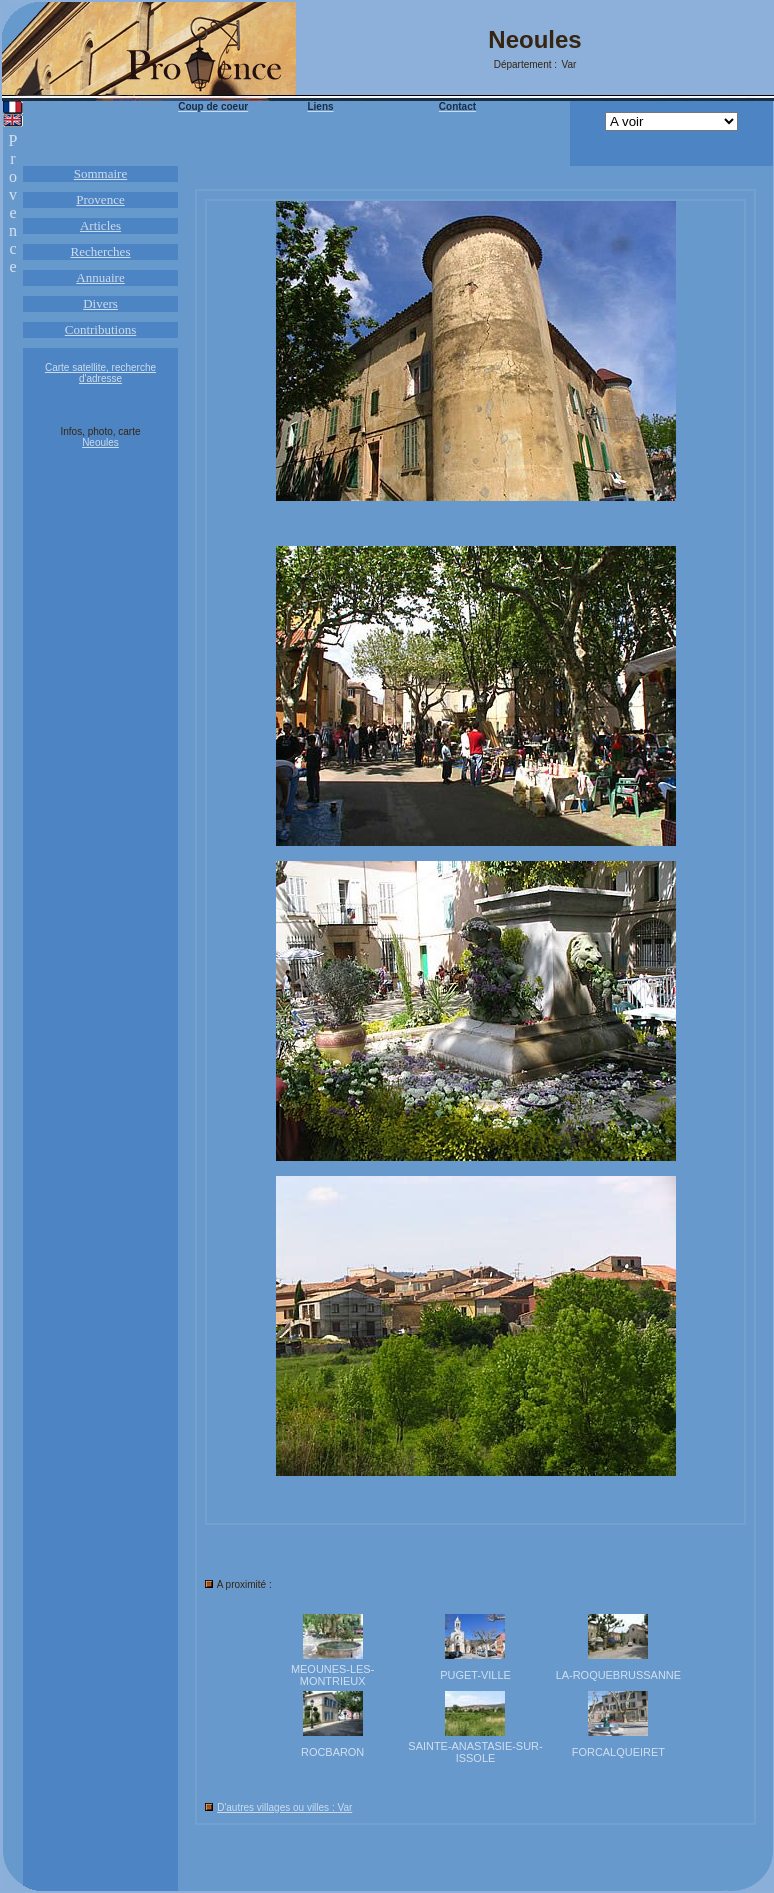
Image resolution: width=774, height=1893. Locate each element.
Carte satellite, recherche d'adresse (100, 373)
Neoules (100, 442)
